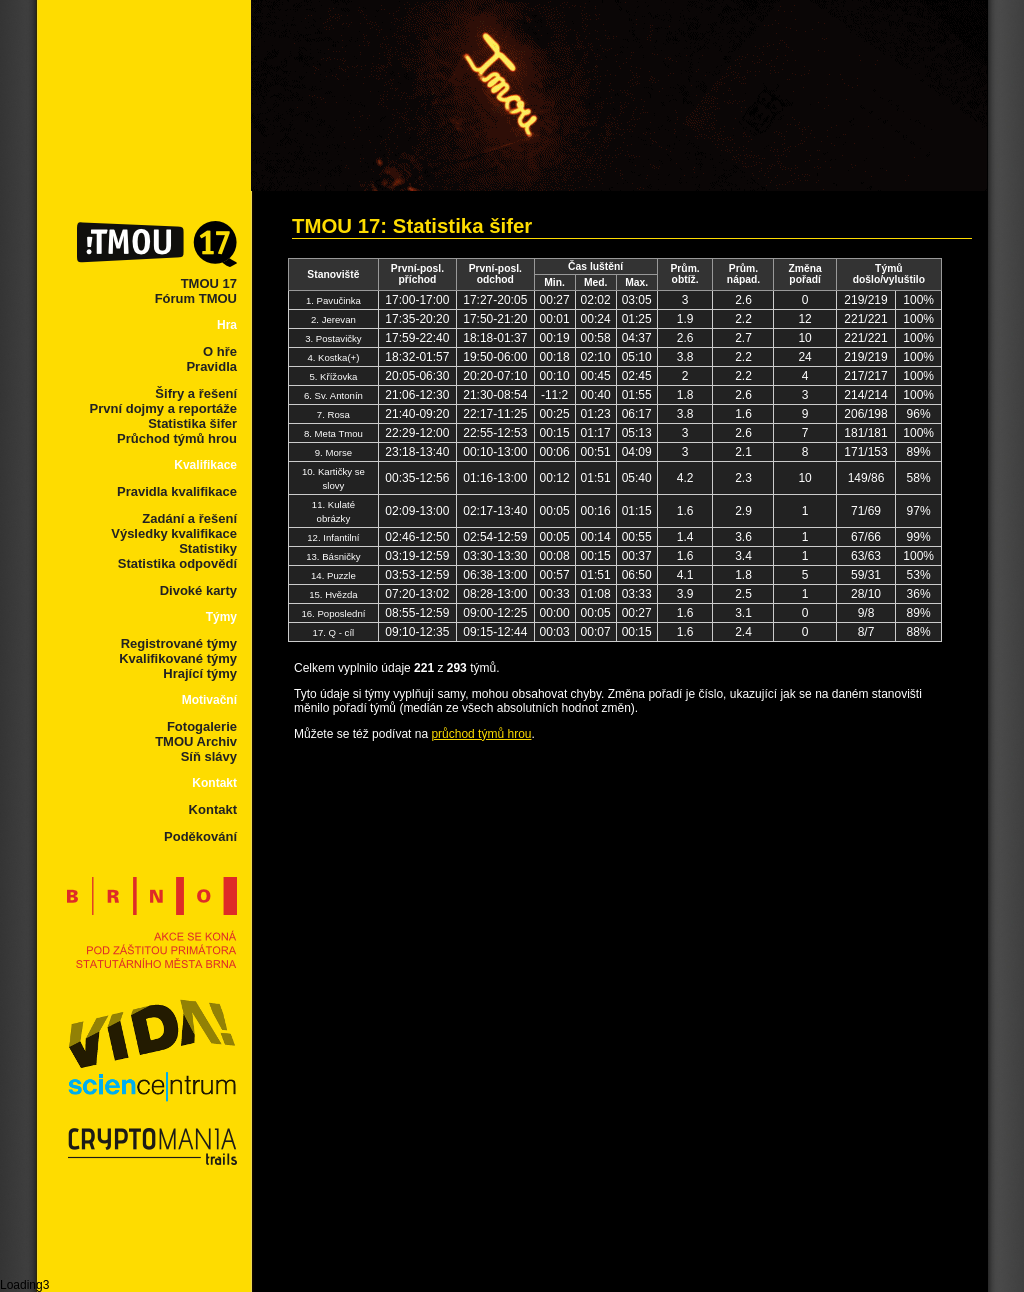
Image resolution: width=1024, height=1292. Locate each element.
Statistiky (208, 548)
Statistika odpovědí (177, 563)
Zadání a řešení (189, 518)
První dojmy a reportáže (163, 408)
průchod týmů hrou (481, 734)
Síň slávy (209, 756)
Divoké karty (198, 590)
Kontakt (213, 809)
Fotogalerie (202, 726)
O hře (220, 351)
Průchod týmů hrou (177, 438)
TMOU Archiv (196, 741)
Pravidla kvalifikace (177, 491)
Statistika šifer (192, 423)
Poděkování (200, 836)
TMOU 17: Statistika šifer (412, 226)
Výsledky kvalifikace (174, 533)
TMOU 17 (209, 283)
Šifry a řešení (196, 393)
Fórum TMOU (196, 298)
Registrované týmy (179, 643)
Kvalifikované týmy (178, 658)
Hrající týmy (200, 673)
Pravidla (211, 366)
